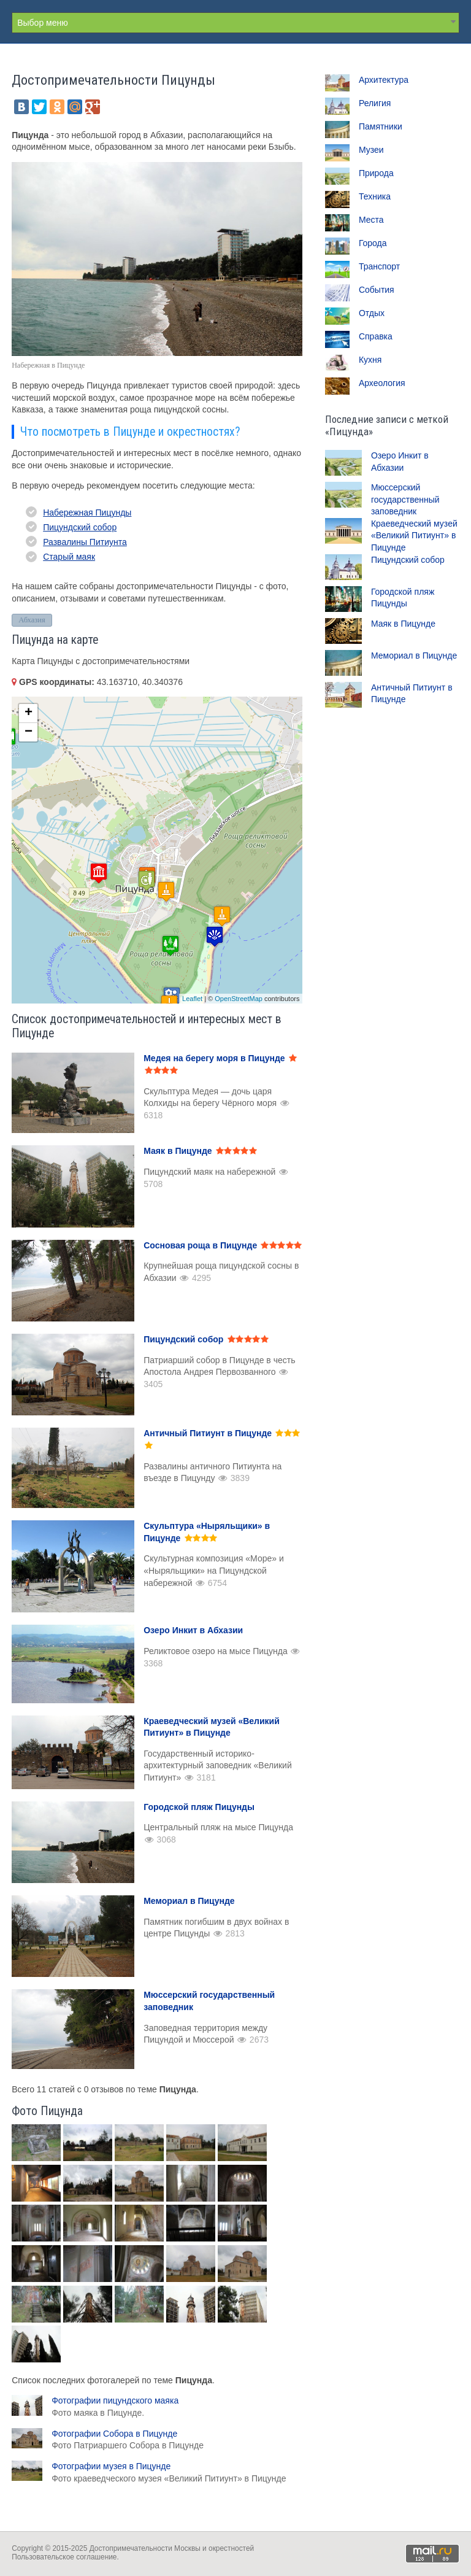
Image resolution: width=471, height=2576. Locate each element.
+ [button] (29, 713)
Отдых (372, 313)
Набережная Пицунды (87, 512)
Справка (375, 336)
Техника (375, 196)
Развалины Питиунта (85, 542)
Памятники (380, 126)
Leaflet (192, 998)
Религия (375, 103)
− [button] (29, 732)
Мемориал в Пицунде (414, 655)
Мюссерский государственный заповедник (405, 499)
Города (373, 243)
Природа (376, 173)
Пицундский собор (80, 527)
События (376, 290)
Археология (382, 383)
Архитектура (383, 80)
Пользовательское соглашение (64, 2557)
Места (371, 220)
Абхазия (31, 620)
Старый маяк (69, 557)
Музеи (371, 150)
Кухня (370, 360)
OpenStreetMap (238, 998)
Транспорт (379, 266)
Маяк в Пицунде (403, 624)
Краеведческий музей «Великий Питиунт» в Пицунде (414, 535)
